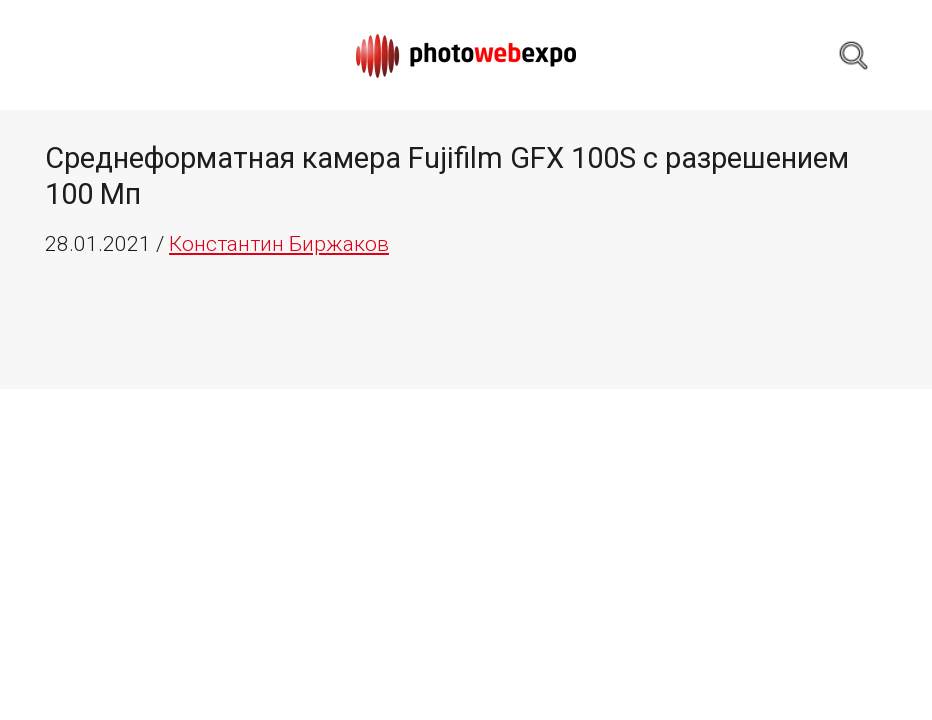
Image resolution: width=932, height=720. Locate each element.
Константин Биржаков (279, 244)
